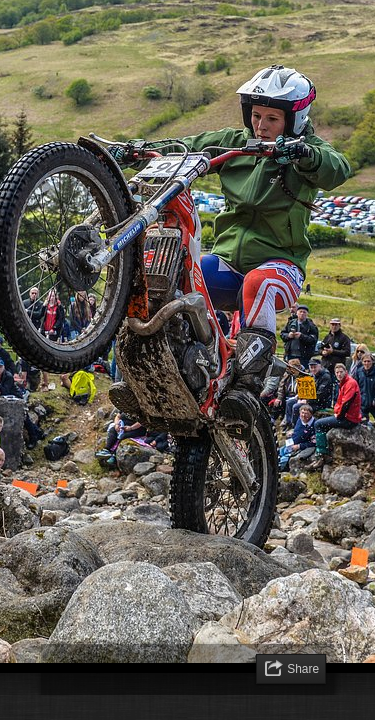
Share (303, 669)
